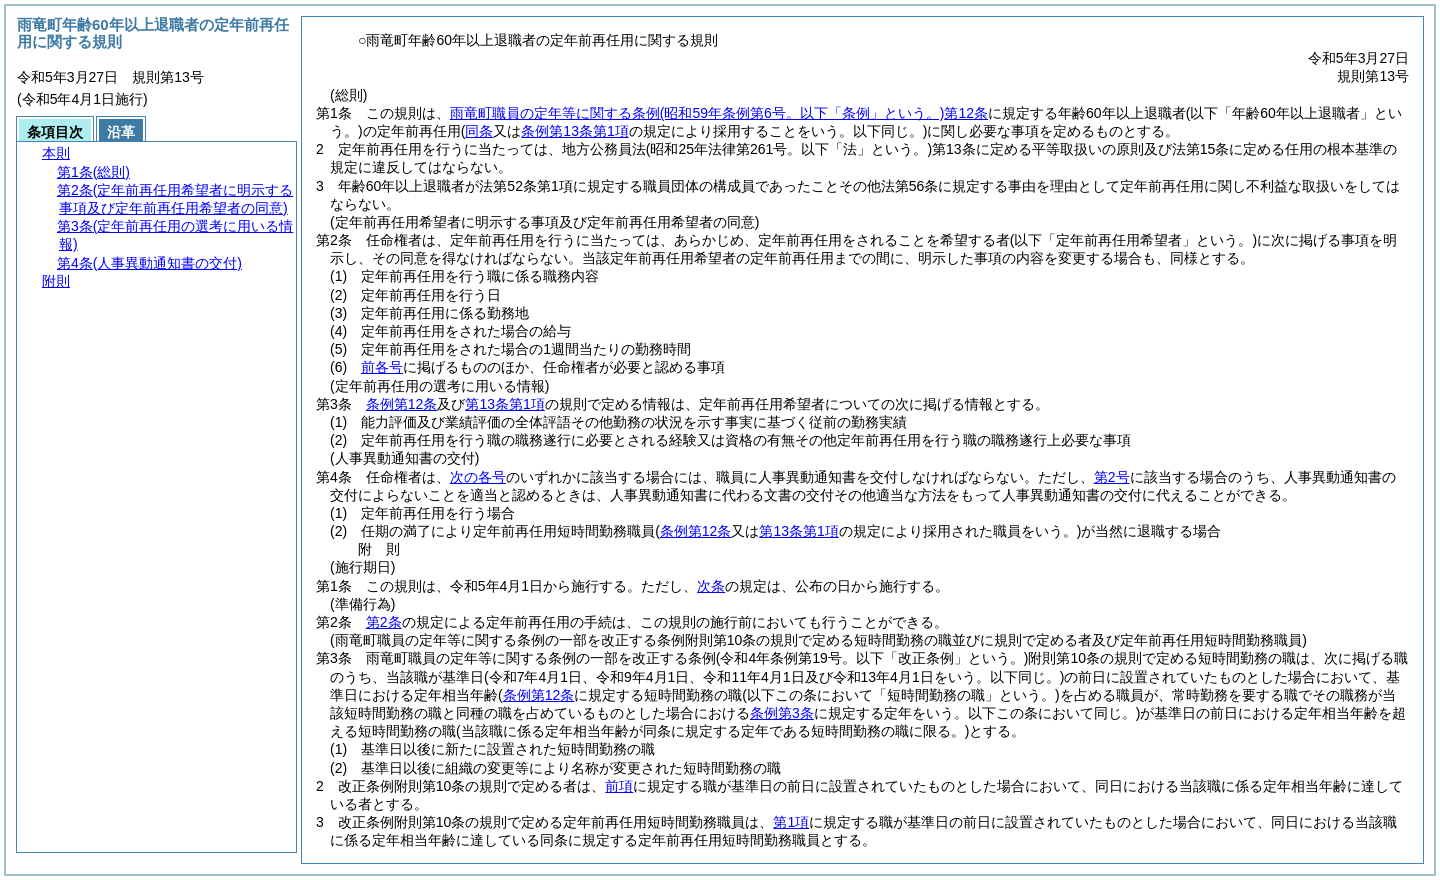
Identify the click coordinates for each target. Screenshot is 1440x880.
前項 (619, 786)
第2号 (1112, 477)
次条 (711, 586)
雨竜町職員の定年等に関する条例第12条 (719, 113)
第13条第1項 (504, 404)
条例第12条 (402, 404)
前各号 (382, 367)
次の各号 (478, 477)
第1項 (791, 822)
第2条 (384, 622)
